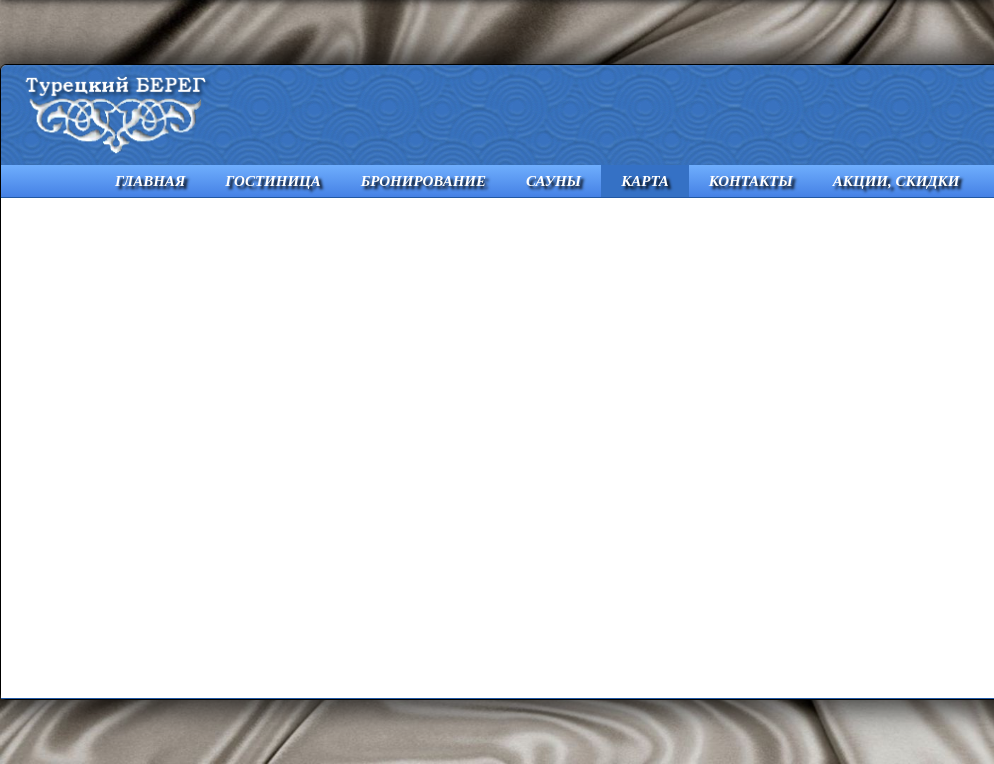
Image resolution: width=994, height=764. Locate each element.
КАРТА (645, 181)
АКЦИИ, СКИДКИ (896, 181)
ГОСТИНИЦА (273, 181)
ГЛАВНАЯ (150, 181)
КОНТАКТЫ (751, 181)
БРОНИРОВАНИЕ (423, 181)
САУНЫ (553, 181)
